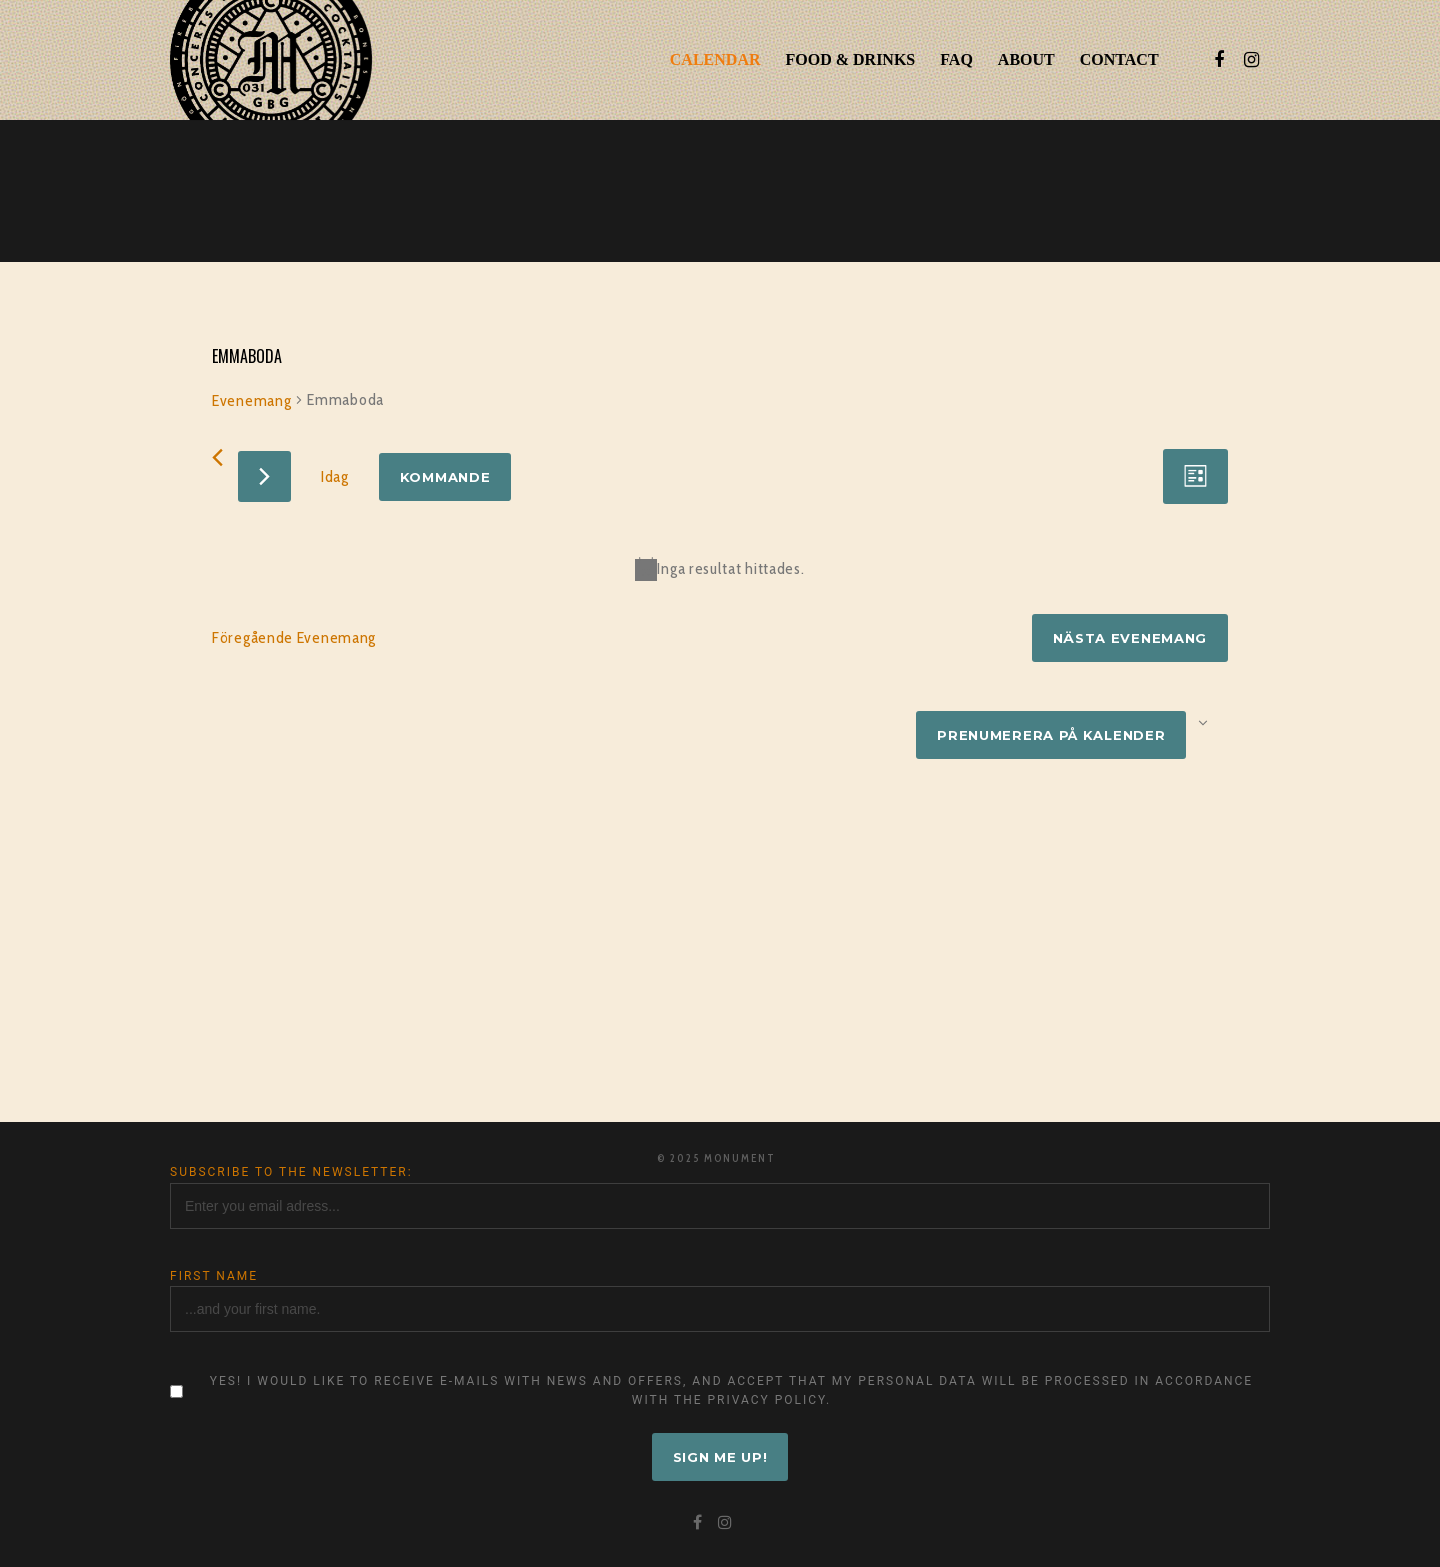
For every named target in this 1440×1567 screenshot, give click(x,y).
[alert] (720, 569)
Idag (335, 476)
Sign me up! (720, 1457)
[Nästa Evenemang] (264, 476)
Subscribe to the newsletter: (291, 1172)
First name (214, 1276)
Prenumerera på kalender (1051, 735)
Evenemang (251, 400)
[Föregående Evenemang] (217, 457)
